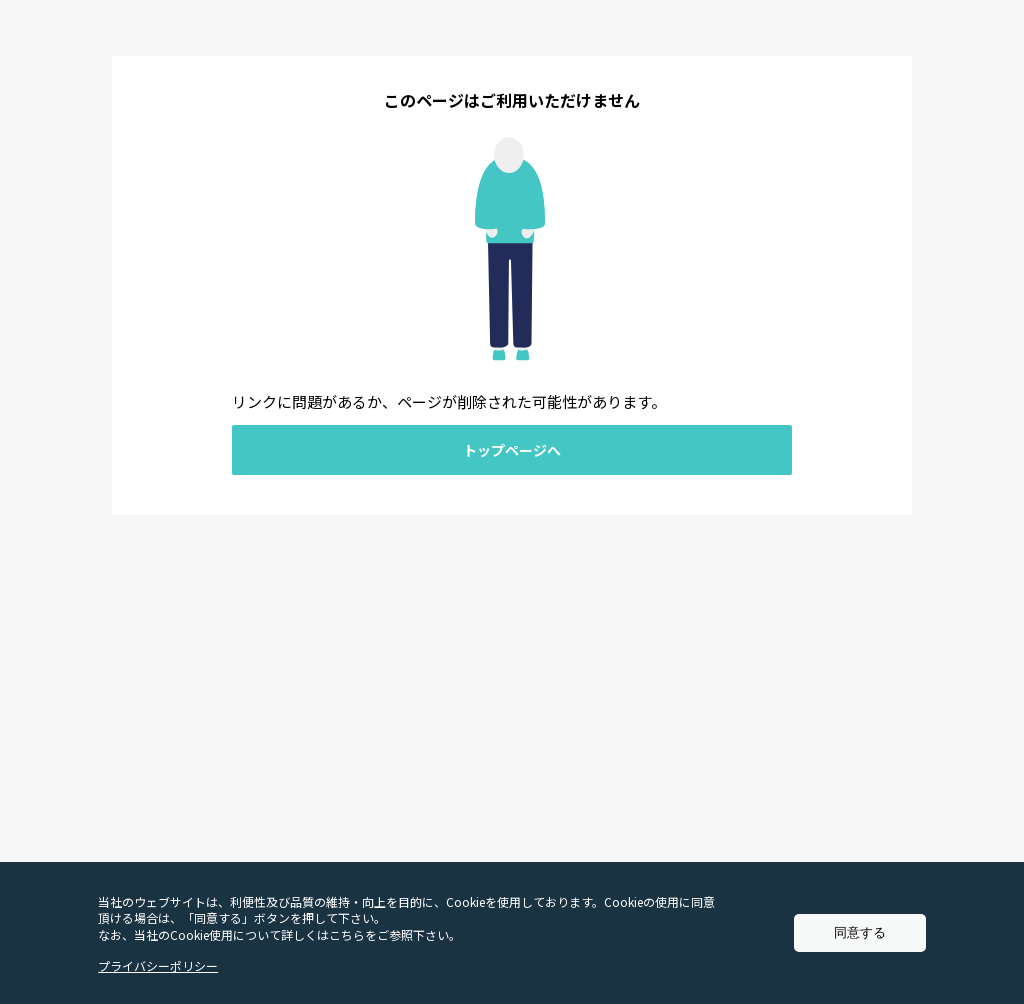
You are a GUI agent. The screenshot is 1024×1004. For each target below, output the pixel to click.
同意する (860, 932)
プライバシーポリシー (158, 965)
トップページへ (512, 450)
